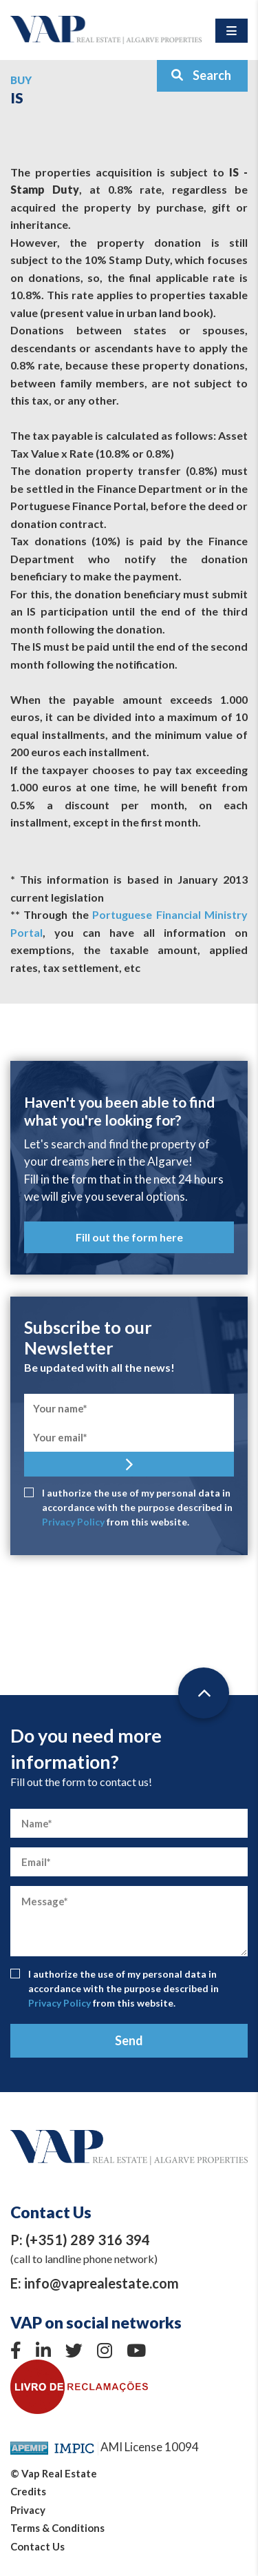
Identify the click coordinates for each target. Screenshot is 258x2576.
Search (200, 75)
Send (129, 2040)
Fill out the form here (129, 1237)
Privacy (27, 2510)
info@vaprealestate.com (101, 2283)
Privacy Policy (73, 1522)
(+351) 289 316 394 (87, 2239)
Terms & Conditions (57, 2528)
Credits (28, 2491)
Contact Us (37, 2546)
